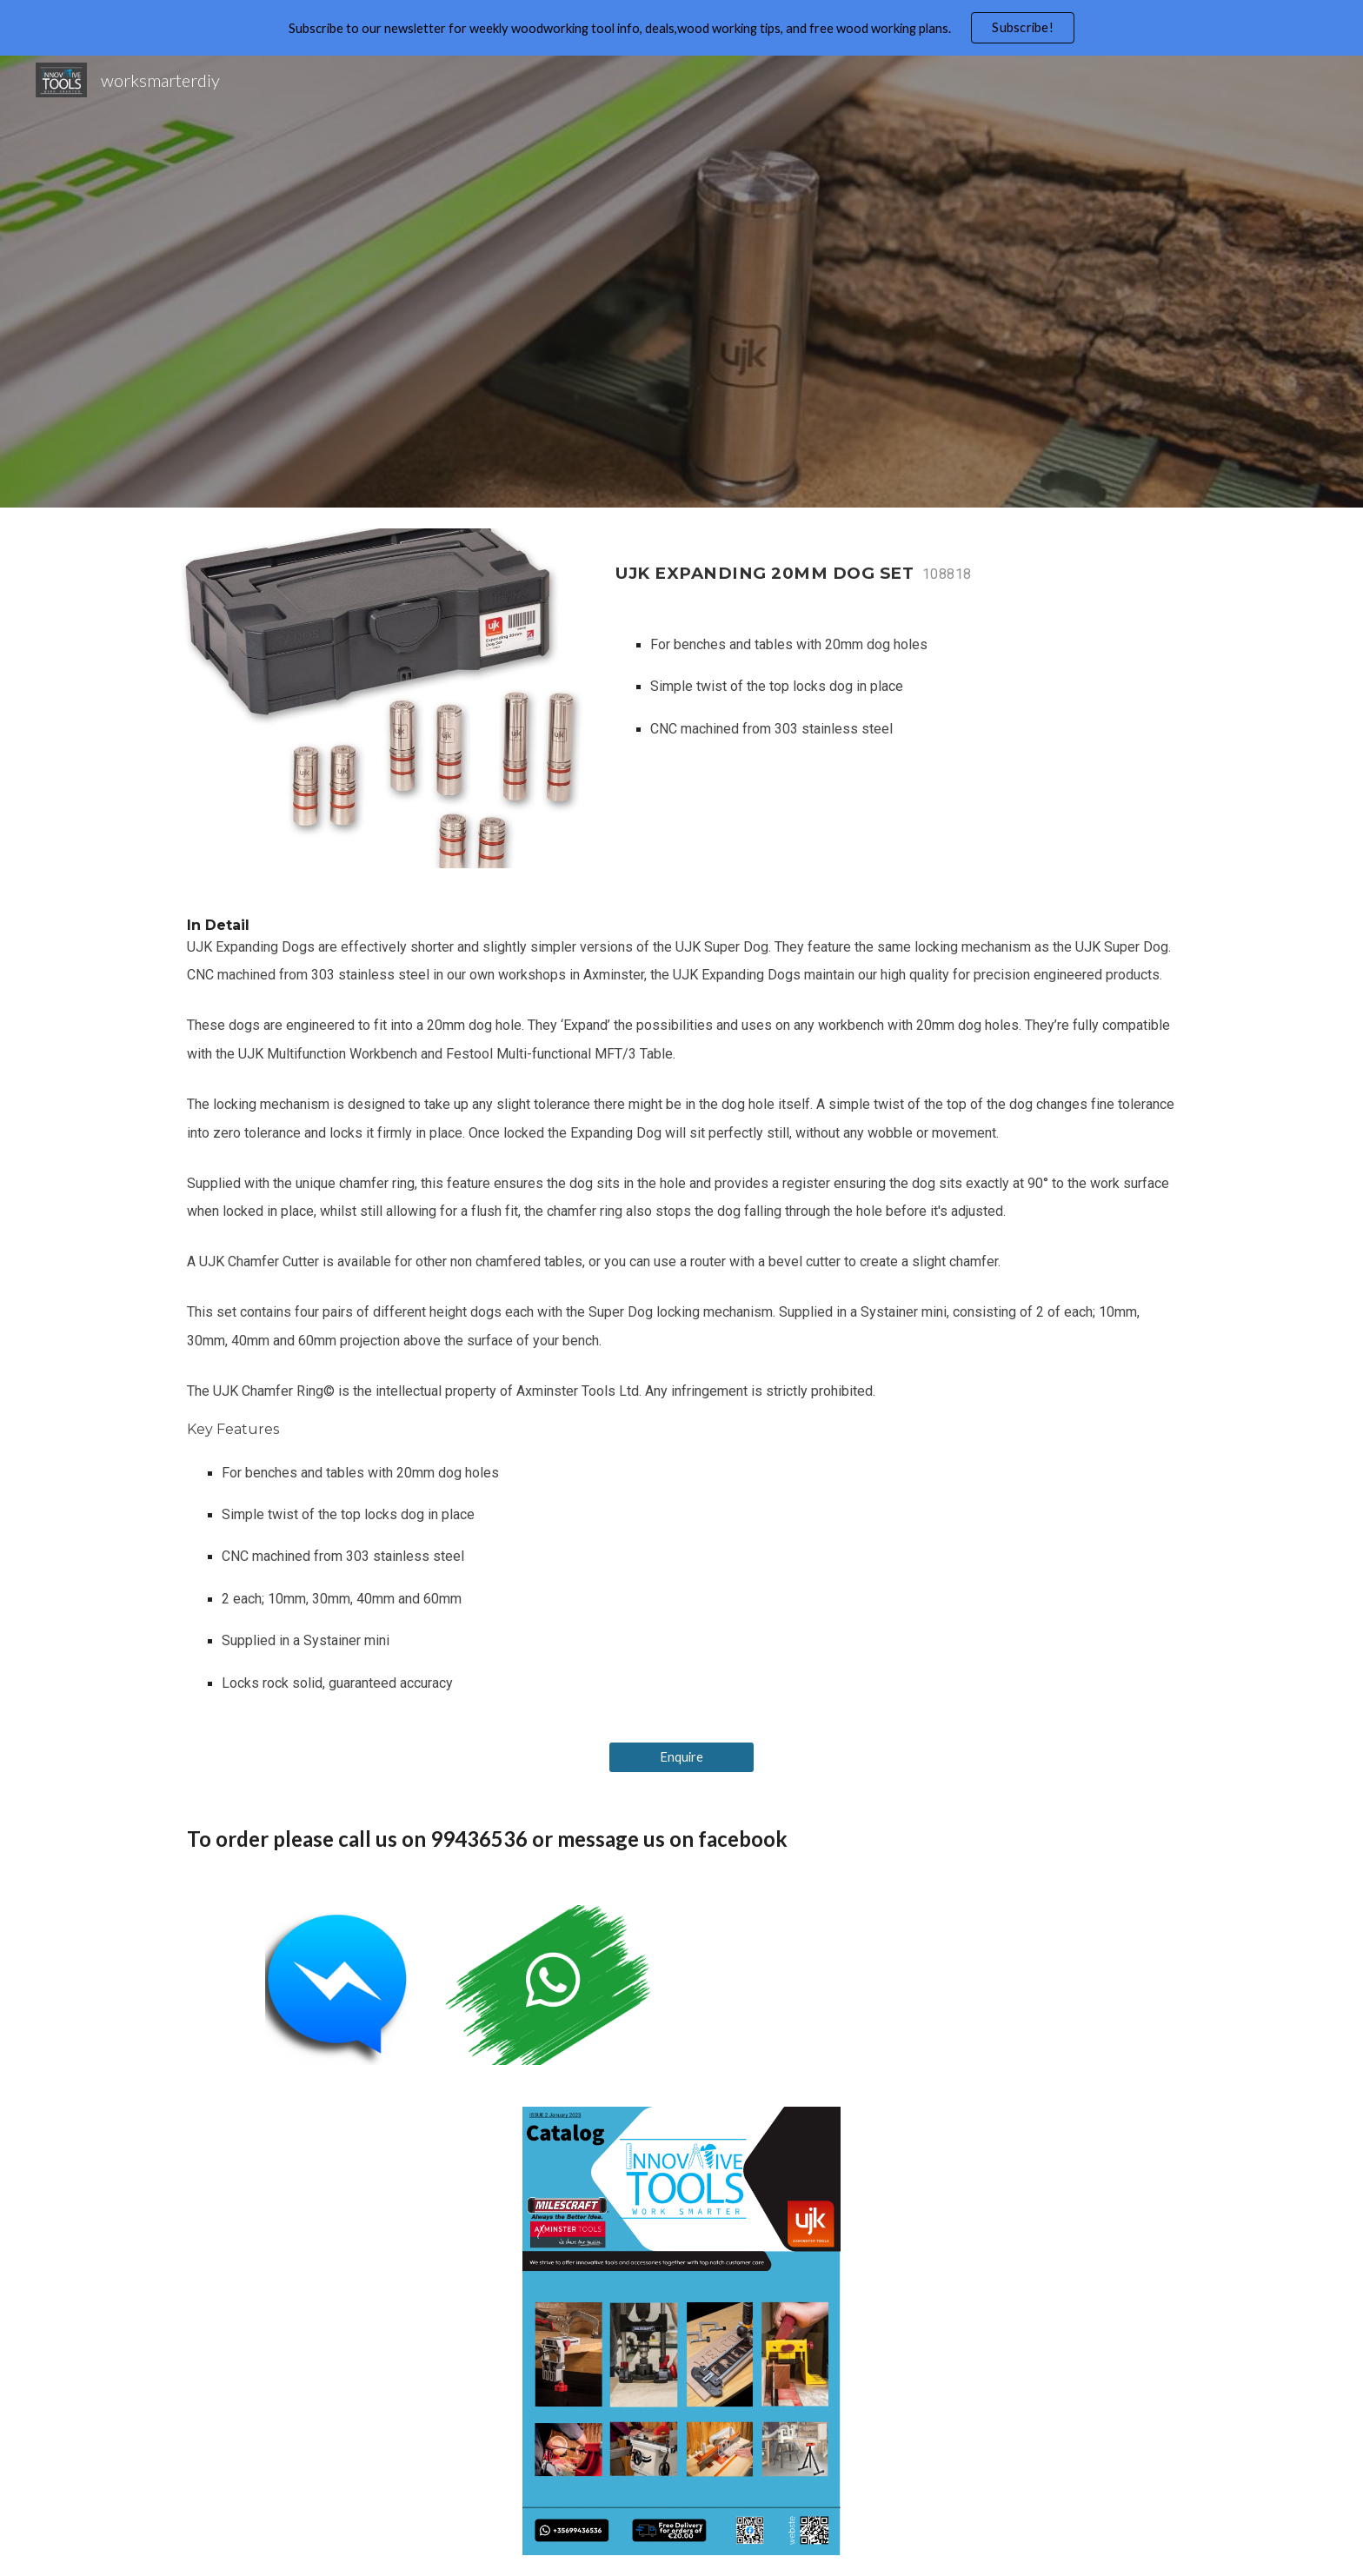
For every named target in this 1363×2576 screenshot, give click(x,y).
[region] (681, 28)
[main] (895, 564)
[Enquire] (681, 1757)
